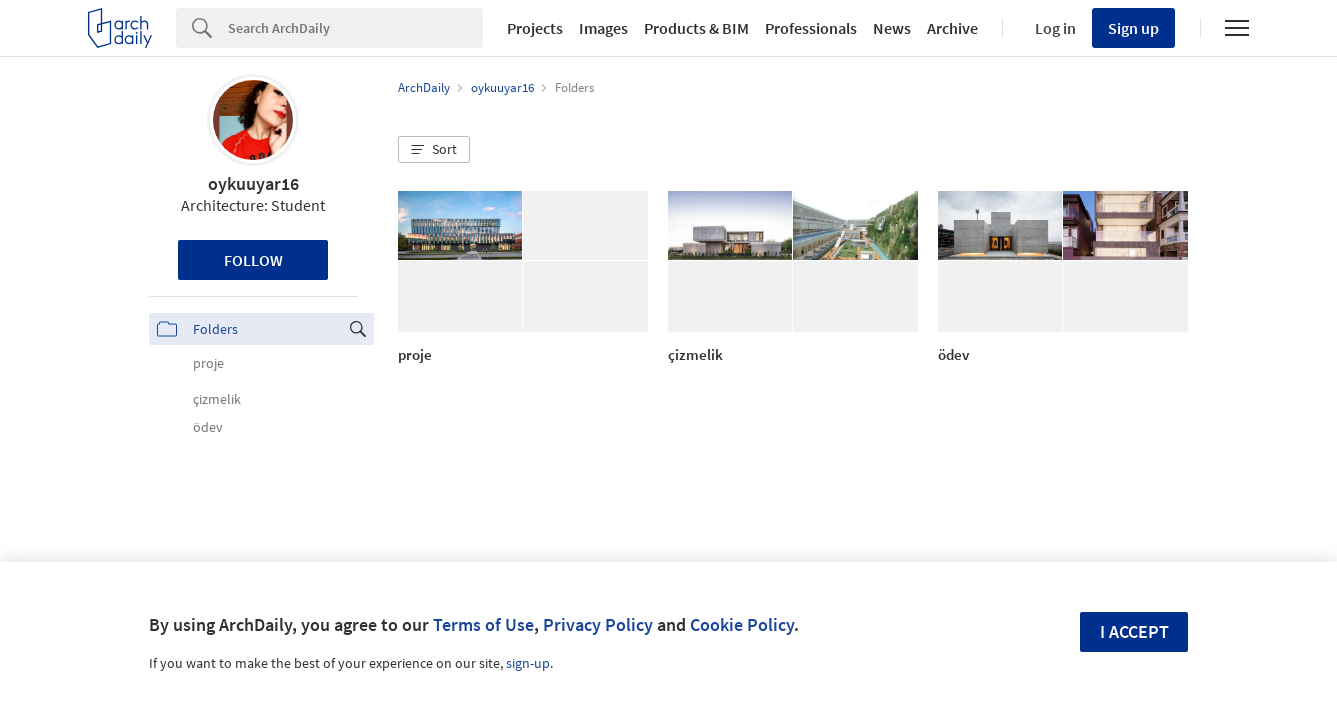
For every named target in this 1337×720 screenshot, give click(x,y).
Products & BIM (696, 28)
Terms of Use (483, 624)
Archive (952, 28)
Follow (253, 260)
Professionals (811, 28)
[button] (434, 150)
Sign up (1133, 28)
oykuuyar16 (253, 183)
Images (603, 28)
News (892, 28)
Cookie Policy (742, 624)
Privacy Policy (598, 624)
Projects (535, 28)
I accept (1134, 631)
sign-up (528, 663)
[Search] (355, 28)
